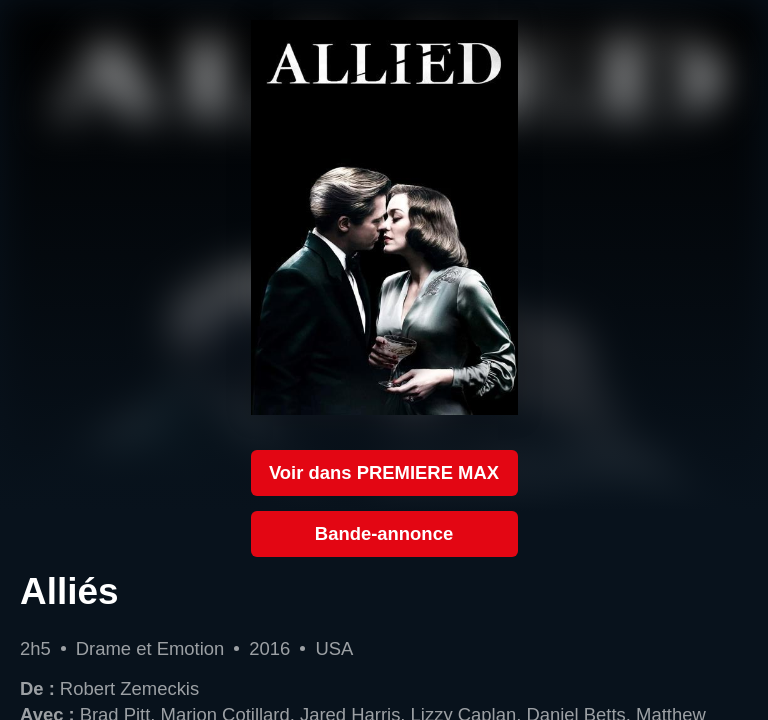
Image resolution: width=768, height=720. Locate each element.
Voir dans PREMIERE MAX (384, 472)
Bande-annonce (384, 533)
